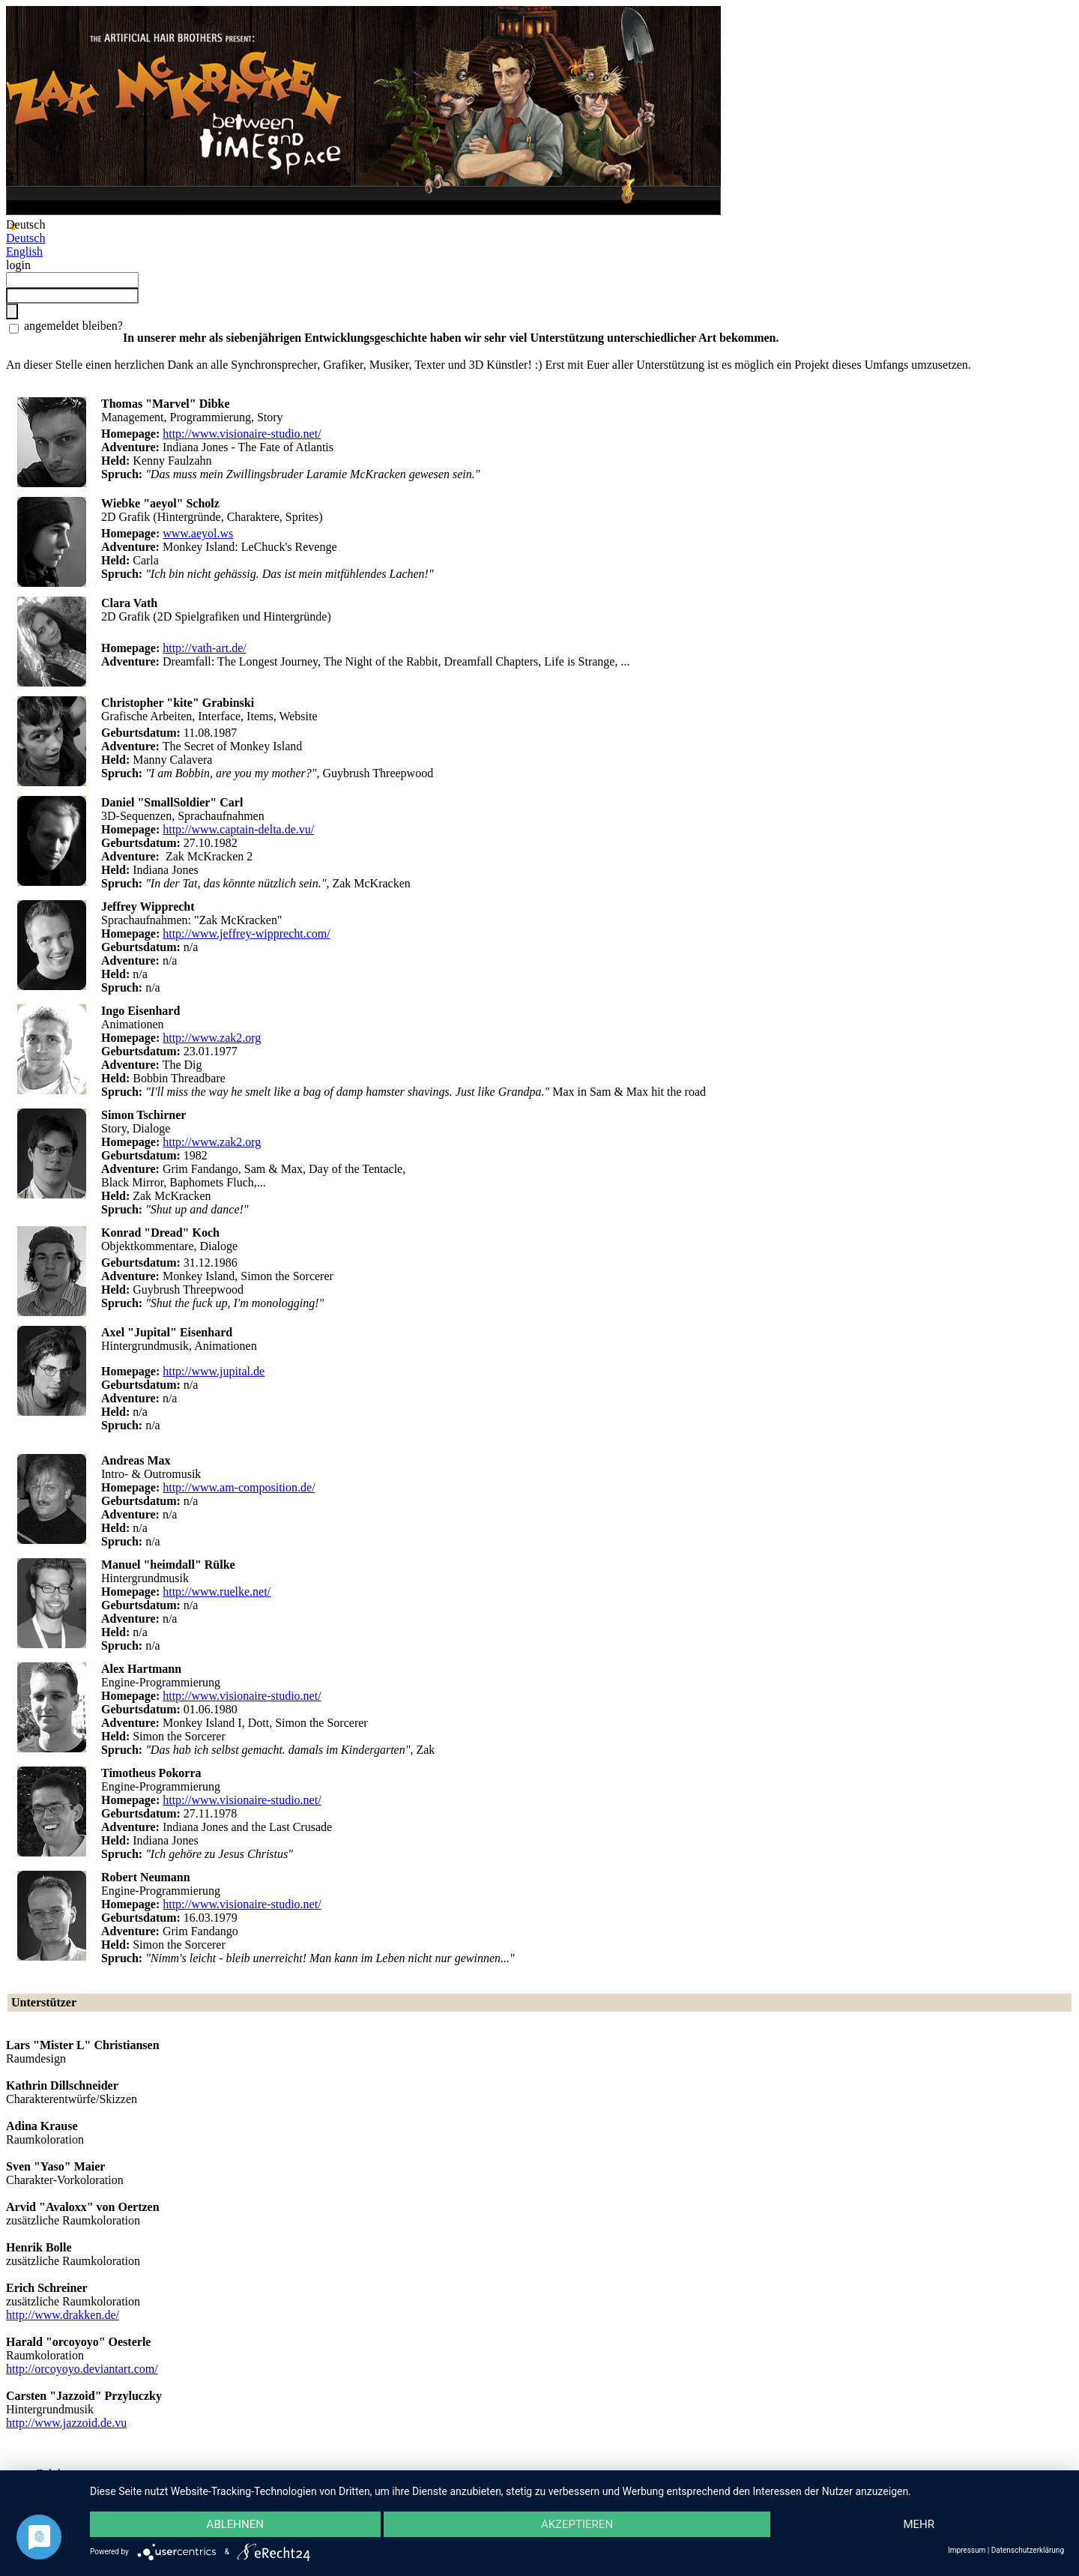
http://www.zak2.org (212, 1037)
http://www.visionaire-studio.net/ (242, 433)
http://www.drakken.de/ (62, 2314)
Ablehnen (235, 2524)
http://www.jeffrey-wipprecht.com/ (246, 933)
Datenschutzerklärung (1027, 2550)
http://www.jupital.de (214, 1371)
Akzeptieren (577, 2524)
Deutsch (25, 238)
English (24, 251)
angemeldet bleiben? (72, 325)
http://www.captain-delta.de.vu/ (238, 829)
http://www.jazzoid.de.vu (66, 2422)
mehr (918, 2524)
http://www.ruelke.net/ (216, 1591)
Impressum (966, 2550)
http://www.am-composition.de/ (239, 1487)
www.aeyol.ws (198, 533)
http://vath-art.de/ (205, 648)
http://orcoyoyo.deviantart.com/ (82, 2368)
